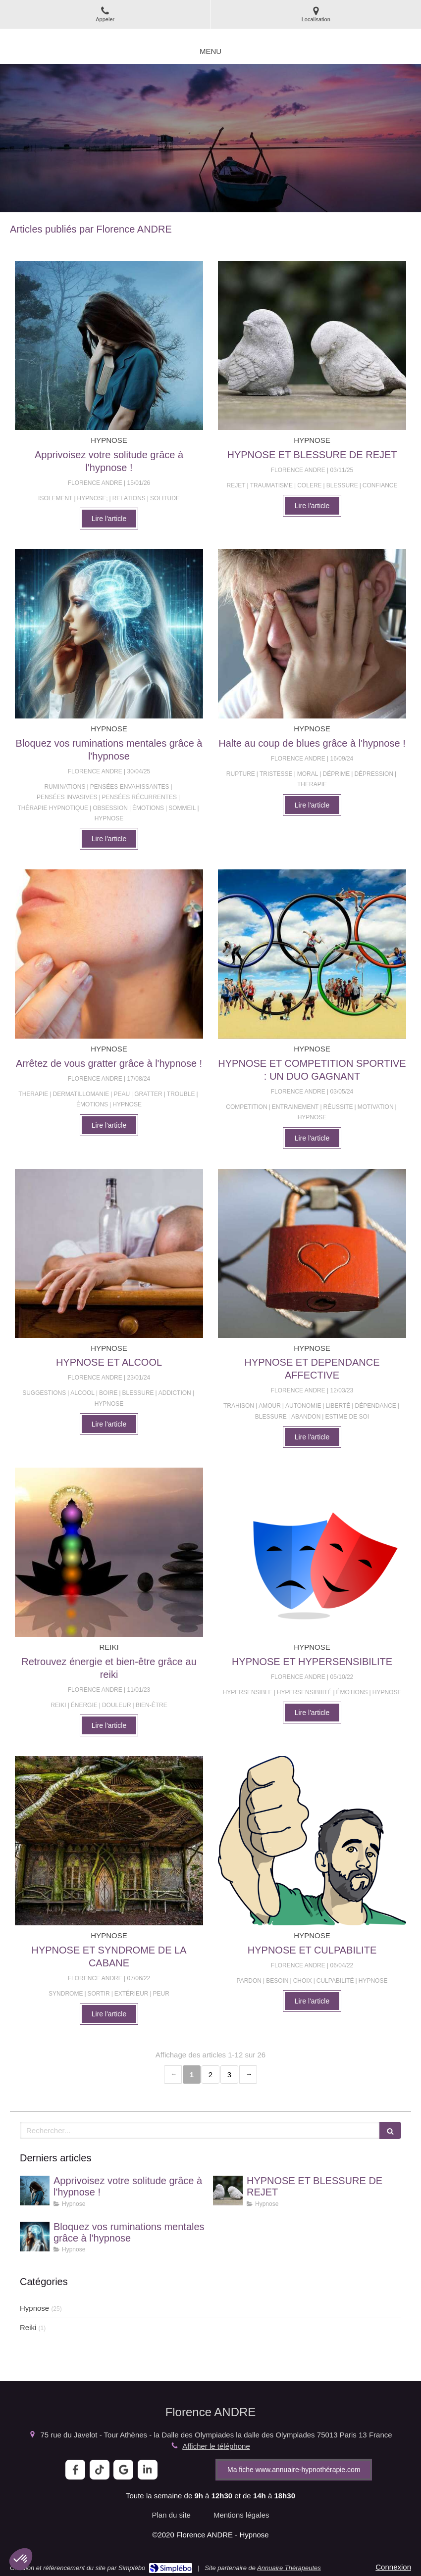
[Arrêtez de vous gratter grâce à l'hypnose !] (109, 954)
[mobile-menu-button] (210, 51)
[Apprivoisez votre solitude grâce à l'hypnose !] (109, 345)
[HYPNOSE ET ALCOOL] (109, 1253)
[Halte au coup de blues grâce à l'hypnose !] (312, 633)
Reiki (28, 2327)
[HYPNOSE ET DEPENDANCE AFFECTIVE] (312, 1253)
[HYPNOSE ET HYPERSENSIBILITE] (312, 1552)
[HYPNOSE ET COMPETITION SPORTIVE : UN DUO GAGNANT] (312, 954)
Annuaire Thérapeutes (289, 2568)
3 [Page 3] (229, 2074)
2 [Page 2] (210, 2074)
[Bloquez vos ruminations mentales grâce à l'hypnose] (109, 633)
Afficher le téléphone (216, 2446)
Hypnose (34, 2308)
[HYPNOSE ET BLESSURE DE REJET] (312, 345)
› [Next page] (248, 2074)
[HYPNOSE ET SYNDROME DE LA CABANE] (109, 1840)
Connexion (393, 2567)
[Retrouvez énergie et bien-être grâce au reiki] (109, 1552)
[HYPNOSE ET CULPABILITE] (312, 1840)
